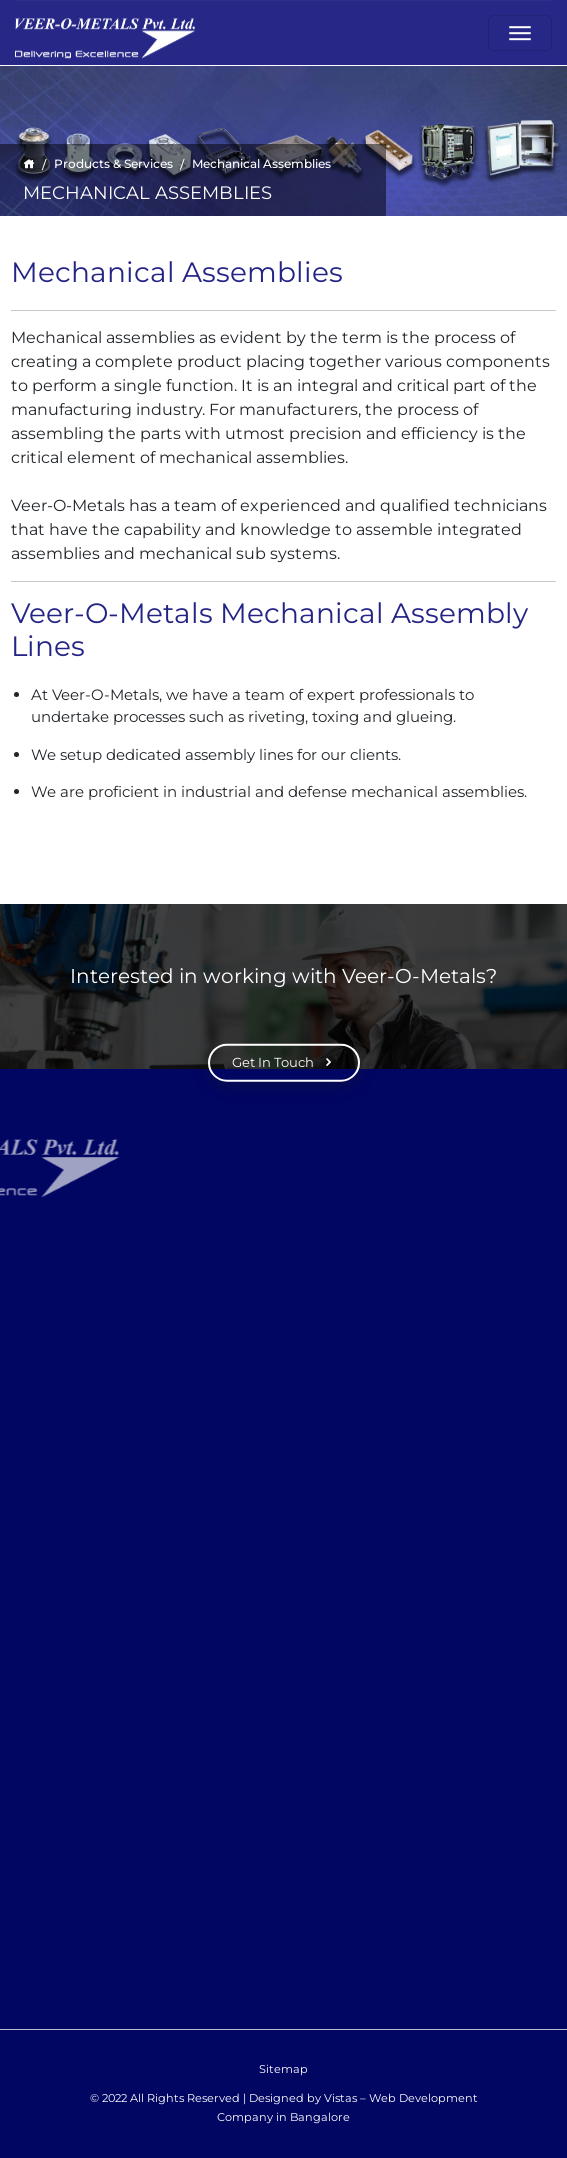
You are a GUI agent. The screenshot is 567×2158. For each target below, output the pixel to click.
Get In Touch (283, 1063)
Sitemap (283, 2069)
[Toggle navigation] (520, 31)
